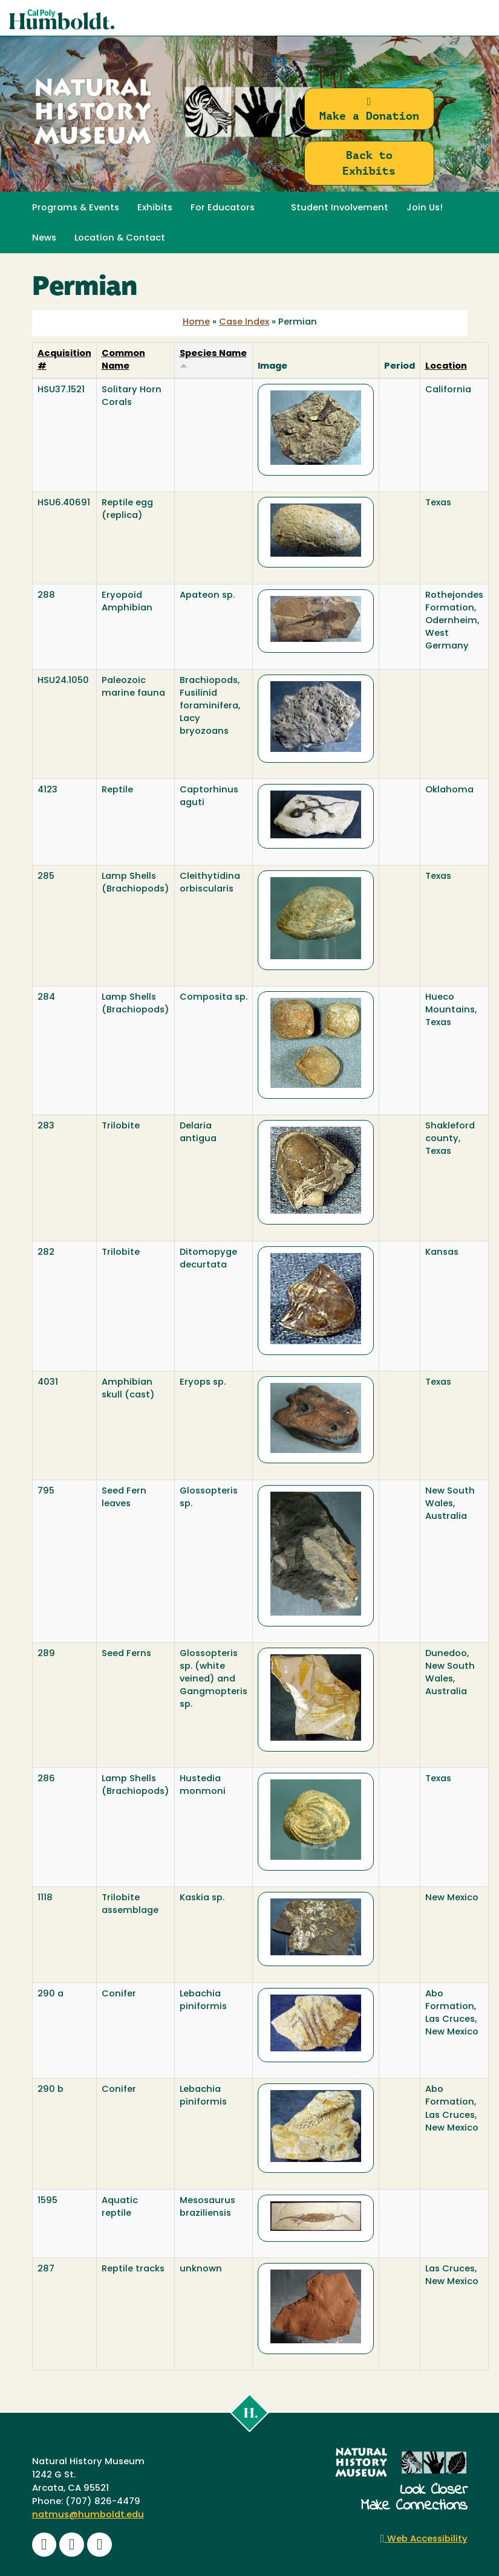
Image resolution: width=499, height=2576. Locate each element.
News (44, 238)
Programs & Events (75, 208)
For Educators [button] (223, 208)
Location (446, 366)
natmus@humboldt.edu (88, 2515)
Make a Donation (369, 109)
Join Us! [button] (424, 208)
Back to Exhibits (369, 163)
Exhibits (154, 208)
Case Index (244, 322)
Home (196, 322)
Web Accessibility (424, 2539)
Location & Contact (119, 238)
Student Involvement (339, 208)
